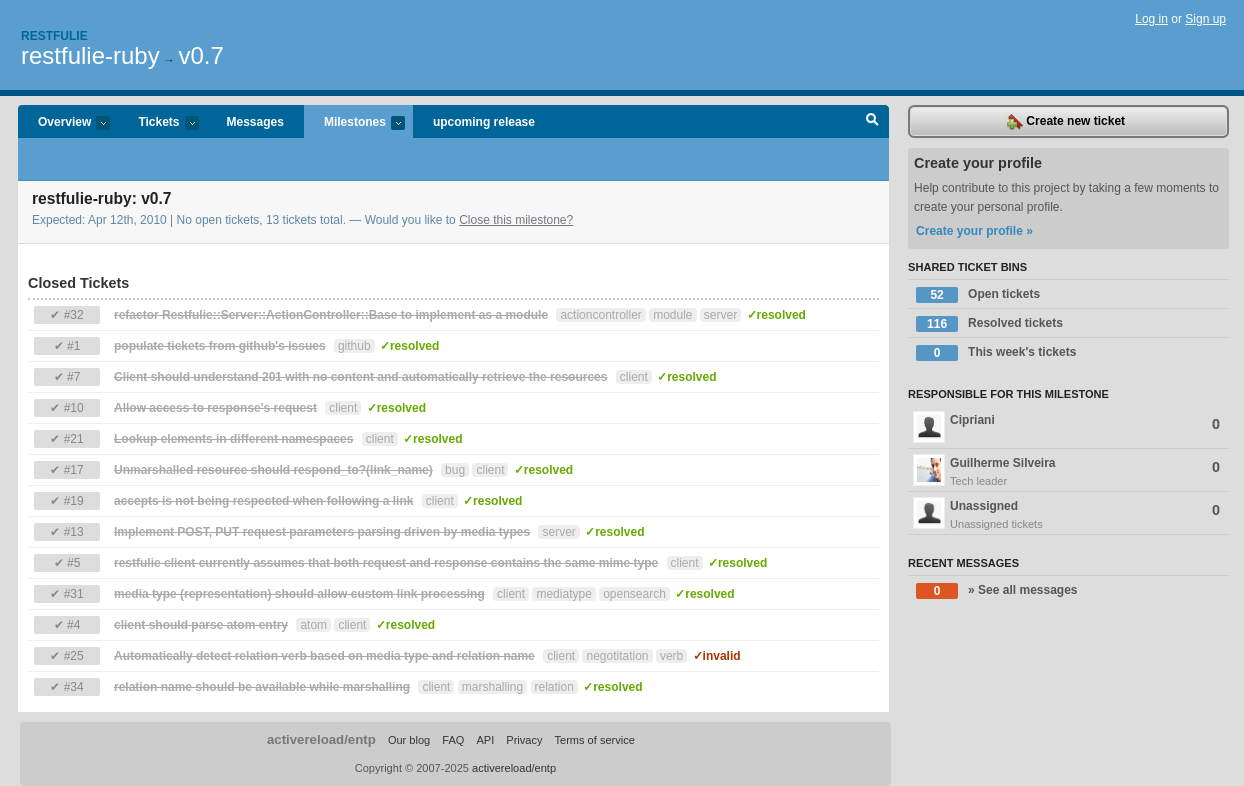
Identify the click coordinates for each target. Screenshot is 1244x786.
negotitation (617, 656)
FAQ (453, 740)
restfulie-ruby (90, 55)
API (485, 740)
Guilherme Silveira (1068, 472)
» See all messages (996, 591)
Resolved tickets (989, 324)
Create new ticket (1066, 122)
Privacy (524, 740)
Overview (64, 123)
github (354, 346)
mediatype (563, 594)
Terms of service (595, 740)
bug (455, 470)
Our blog (409, 740)
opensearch (634, 594)
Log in (1151, 19)
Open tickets (978, 295)
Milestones (354, 123)
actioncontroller (600, 315)
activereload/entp (321, 739)
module (672, 315)
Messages (255, 122)
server (720, 315)
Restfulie (54, 36)
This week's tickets (996, 353)
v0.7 (200, 55)
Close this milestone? (516, 220)
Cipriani (1066, 427)
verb (671, 656)
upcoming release (484, 122)
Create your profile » (974, 231)
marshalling (492, 687)
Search (872, 122)
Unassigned (1068, 515)
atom (313, 625)
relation (554, 687)
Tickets (158, 123)
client (634, 377)
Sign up (1205, 19)
